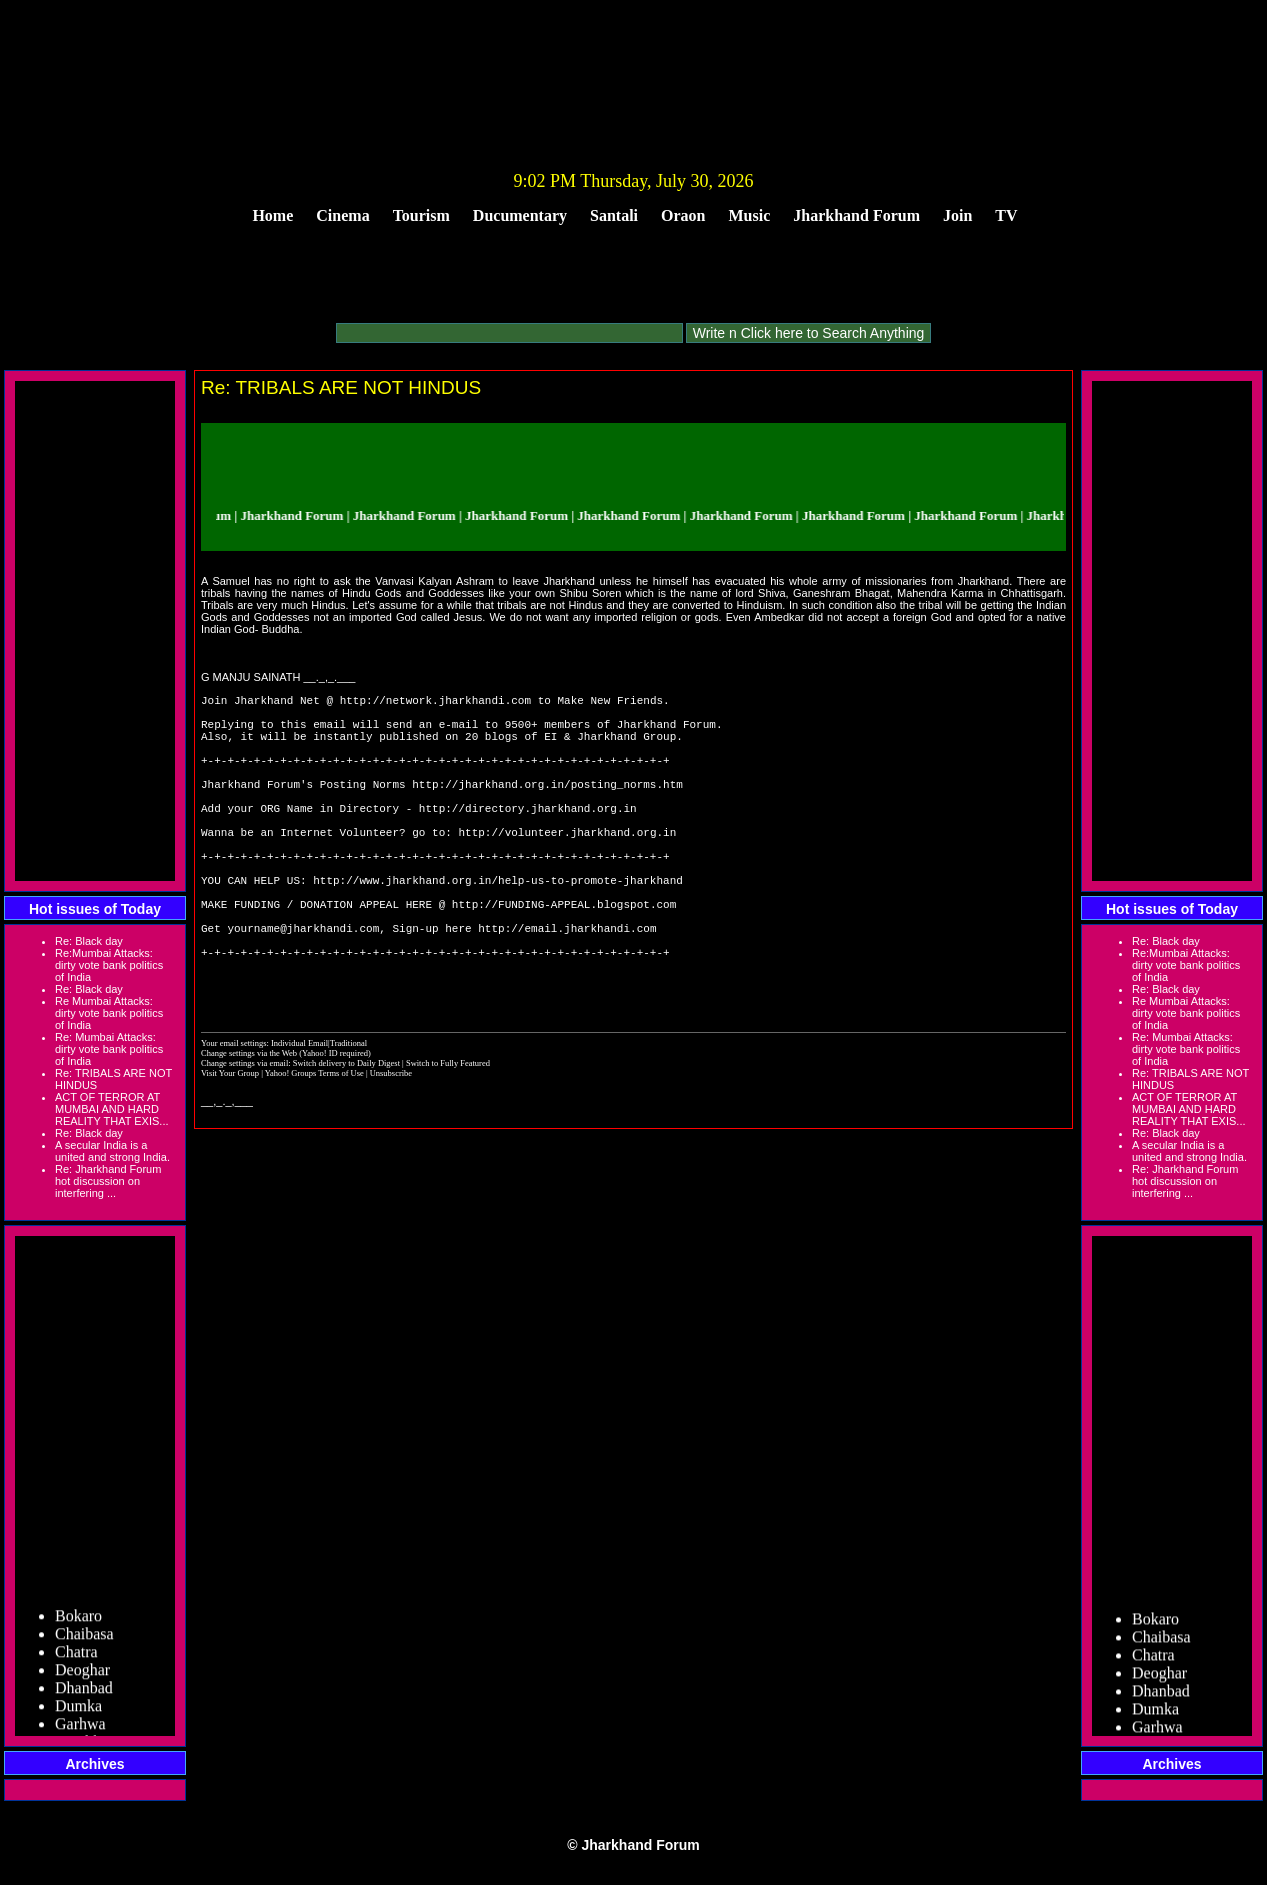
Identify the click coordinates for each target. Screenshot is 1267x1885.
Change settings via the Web (249, 1128)
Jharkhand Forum (856, 215)
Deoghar (82, 1675)
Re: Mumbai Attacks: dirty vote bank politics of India (109, 1049)
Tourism (421, 215)
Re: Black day (89, 941)
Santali (614, 215)
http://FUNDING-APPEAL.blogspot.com (564, 957)
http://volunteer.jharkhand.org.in (567, 867)
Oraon (683, 215)
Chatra (76, 1657)
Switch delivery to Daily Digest (346, 1138)
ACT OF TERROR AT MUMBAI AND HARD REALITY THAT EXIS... (112, 1109)
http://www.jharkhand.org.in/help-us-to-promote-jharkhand (498, 927)
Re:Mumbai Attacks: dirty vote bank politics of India (109, 965)
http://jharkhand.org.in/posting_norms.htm (547, 807)
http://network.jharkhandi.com (435, 702)
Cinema (342, 215)
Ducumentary (520, 215)
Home (272, 215)
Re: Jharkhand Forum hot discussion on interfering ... (108, 1181)
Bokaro (78, 1621)
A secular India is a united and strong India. (112, 1151)
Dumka (78, 1711)
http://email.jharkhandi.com (567, 987)
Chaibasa (84, 1639)
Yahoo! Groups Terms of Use (315, 1148)
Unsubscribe (391, 1148)
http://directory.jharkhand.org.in (528, 837)
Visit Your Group (231, 1148)
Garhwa (80, 1729)
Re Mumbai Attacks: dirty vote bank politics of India (109, 1013)
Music (750, 215)
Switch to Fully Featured (448, 1138)
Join (957, 215)
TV (1006, 215)
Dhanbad (84, 1693)
